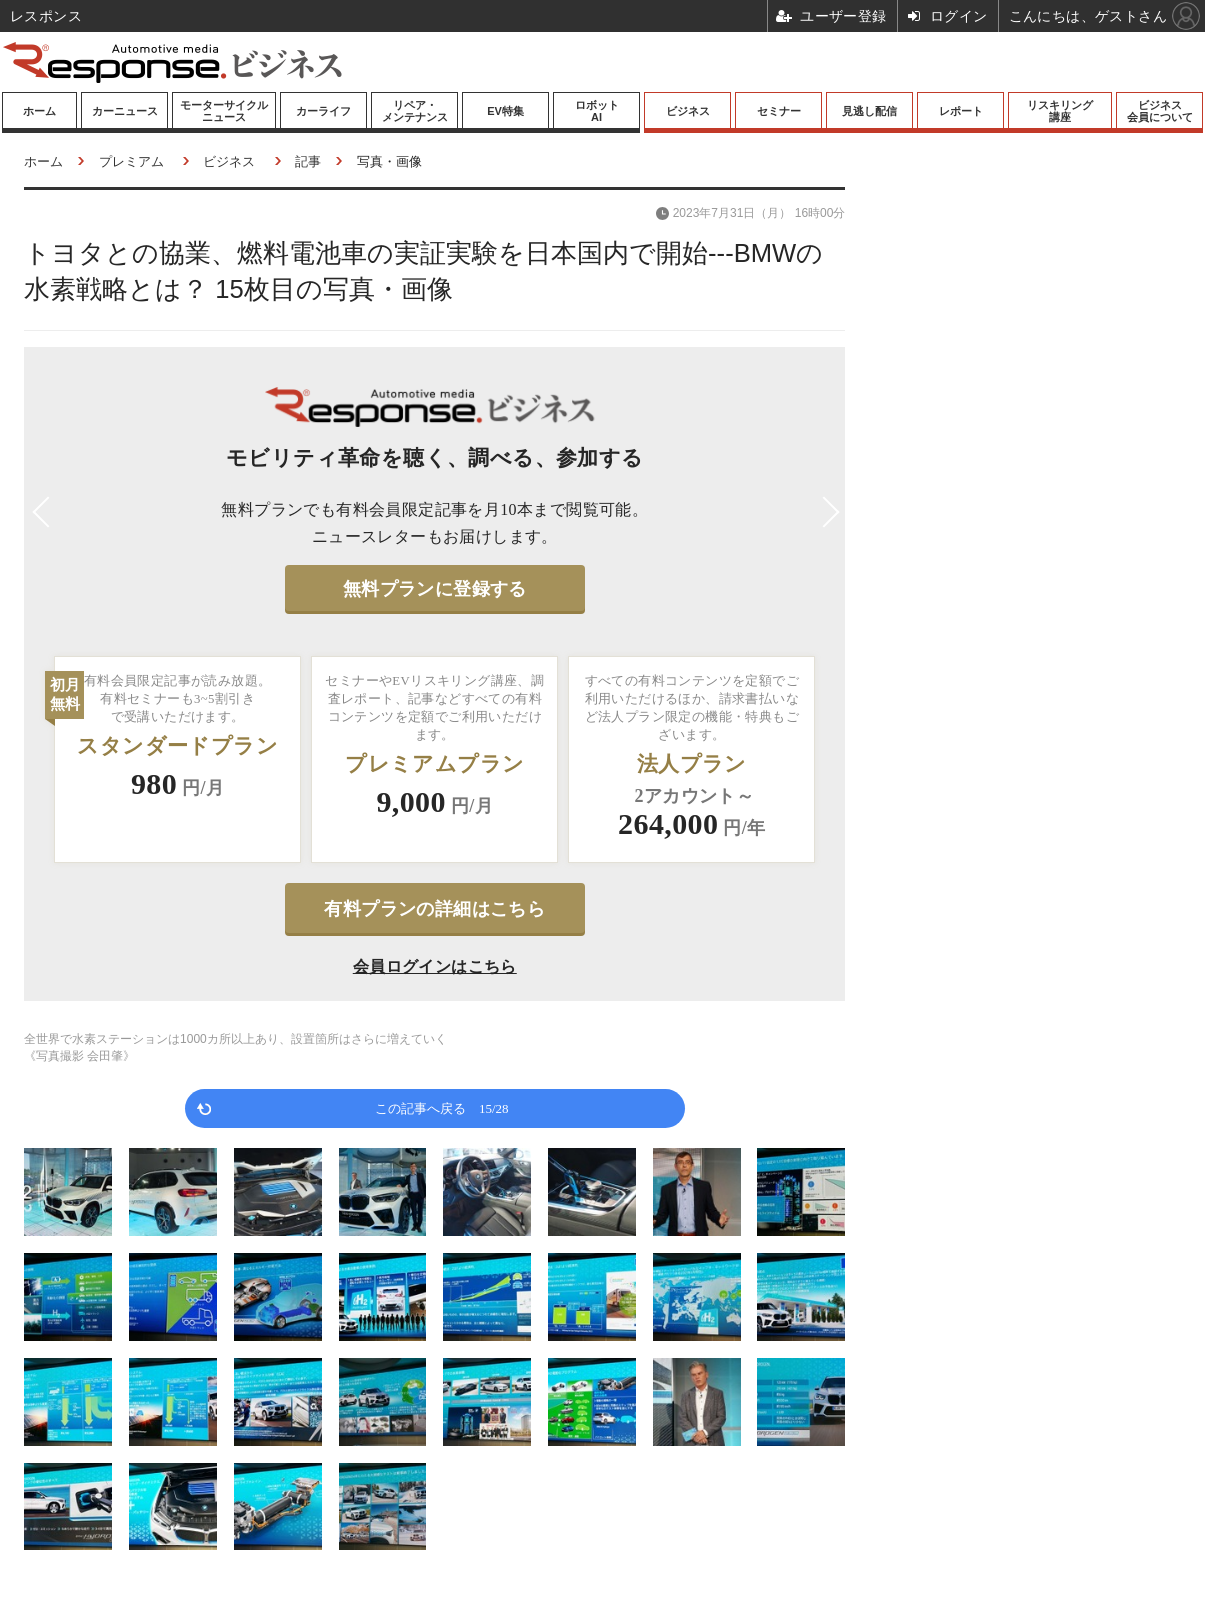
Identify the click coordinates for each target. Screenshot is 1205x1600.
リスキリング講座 (1060, 111)
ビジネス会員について (1160, 111)
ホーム (39, 111)
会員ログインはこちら (435, 966)
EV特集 (505, 111)
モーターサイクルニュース (224, 111)
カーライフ (323, 111)
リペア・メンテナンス (415, 111)
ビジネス (688, 111)
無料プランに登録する (435, 589)
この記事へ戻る (442, 1107)
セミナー (779, 111)
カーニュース (125, 111)
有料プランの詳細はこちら (434, 909)
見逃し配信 (869, 111)
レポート (961, 111)
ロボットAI (597, 111)
